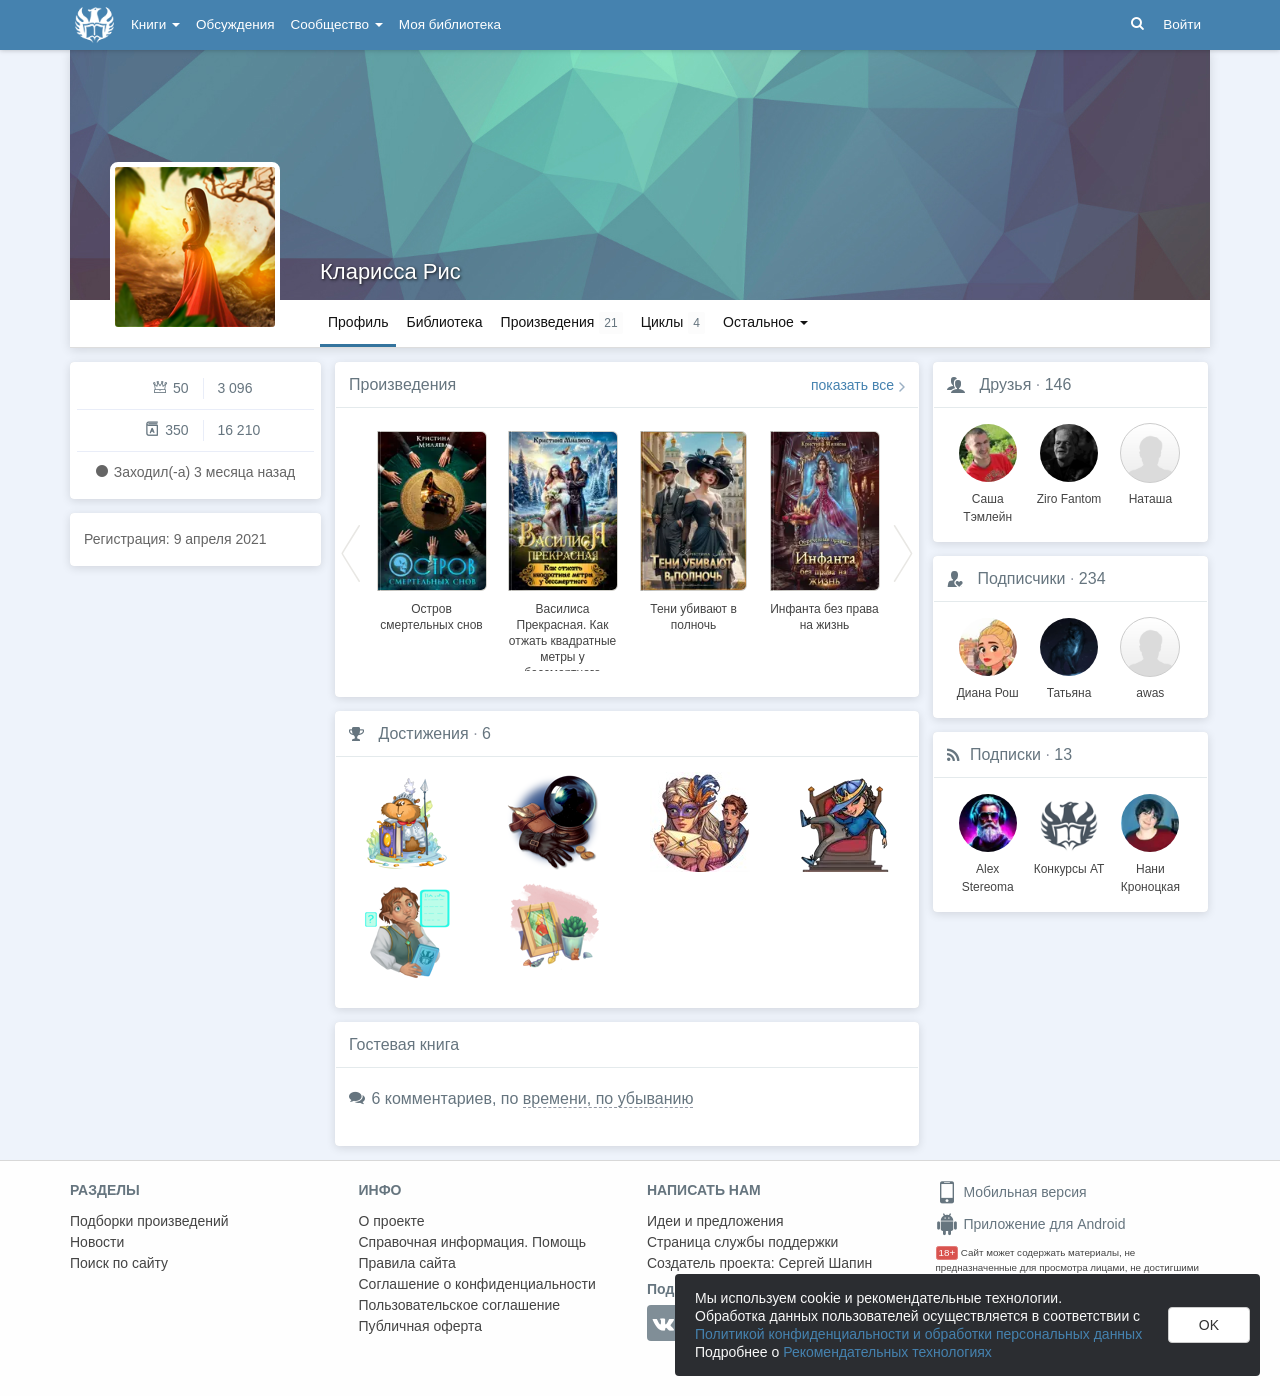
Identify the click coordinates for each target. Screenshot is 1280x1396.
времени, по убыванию (608, 1098)
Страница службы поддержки (742, 1242)
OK (1209, 1325)
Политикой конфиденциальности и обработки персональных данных (918, 1334)
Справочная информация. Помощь (473, 1242)
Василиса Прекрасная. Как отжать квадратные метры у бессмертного (563, 641)
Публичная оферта (421, 1326)
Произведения (402, 384)
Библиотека (444, 322)
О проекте (392, 1221)
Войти (1182, 24)
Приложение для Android (1031, 1224)
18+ (947, 1252)
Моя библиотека (450, 24)
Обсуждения (235, 24)
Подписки (1005, 754)
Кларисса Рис (390, 271)
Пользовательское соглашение (460, 1305)
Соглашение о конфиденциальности (477, 1284)
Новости (97, 1242)
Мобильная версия (1011, 1192)
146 (1058, 384)
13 (1063, 754)
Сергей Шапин (825, 1263)
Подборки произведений (149, 1221)
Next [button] (903, 552)
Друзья (1005, 384)
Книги (155, 24)
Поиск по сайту (119, 1263)
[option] (431, 528)
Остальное (765, 322)
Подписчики (1021, 578)
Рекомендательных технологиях (887, 1352)
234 (1092, 578)
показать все (852, 385)
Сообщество (337, 24)
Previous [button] (351, 552)
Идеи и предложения (715, 1221)
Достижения (423, 733)
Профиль (358, 322)
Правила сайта (407, 1263)
